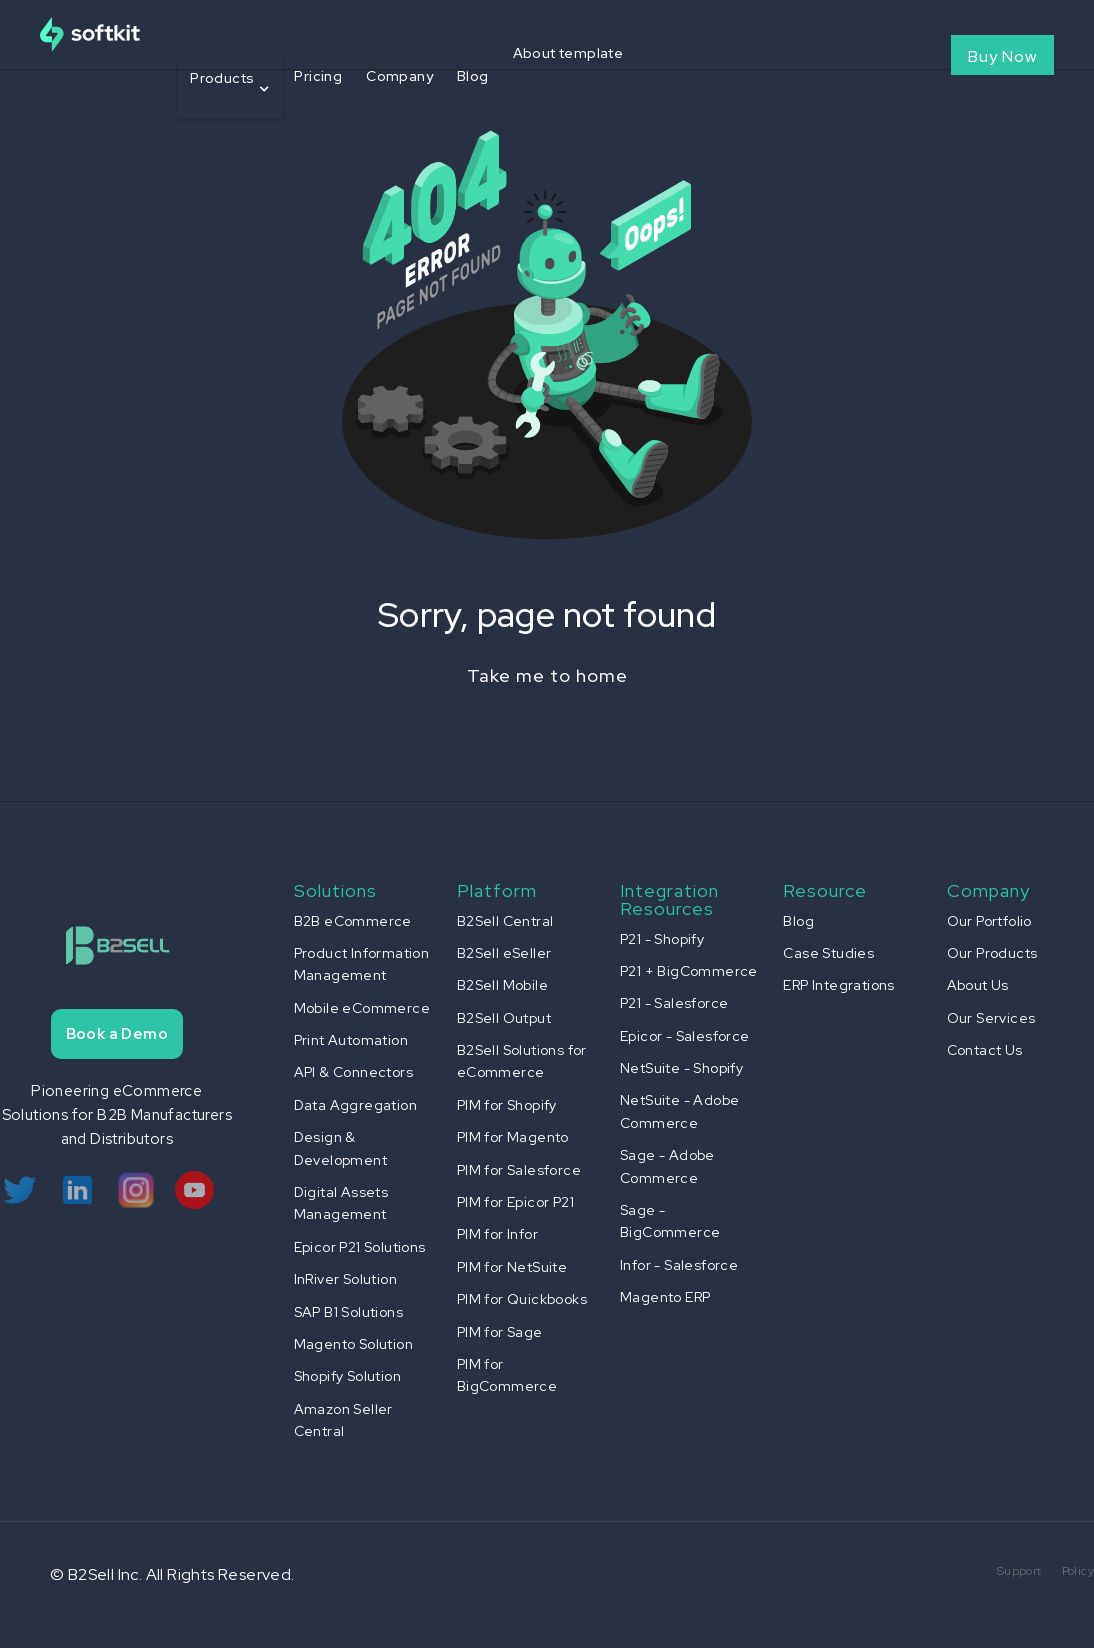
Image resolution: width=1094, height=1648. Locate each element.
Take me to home (547, 675)
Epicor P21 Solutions (360, 1247)
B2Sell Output (504, 1018)
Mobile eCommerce (362, 1008)
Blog (473, 76)
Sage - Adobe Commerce (667, 1166)
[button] (230, 87)
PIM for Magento (513, 1137)
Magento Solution (353, 1344)
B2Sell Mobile (502, 985)
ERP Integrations (838, 985)
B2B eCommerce (353, 921)
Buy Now (1002, 56)
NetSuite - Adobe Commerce (679, 1111)
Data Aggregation (355, 1105)
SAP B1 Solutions (348, 1312)
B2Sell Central (505, 921)
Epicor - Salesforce (685, 1036)
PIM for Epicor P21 (515, 1202)
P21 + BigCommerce (689, 971)
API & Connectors (353, 1072)
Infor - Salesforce (679, 1265)
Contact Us (985, 1050)
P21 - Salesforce (674, 1003)
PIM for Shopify (507, 1105)
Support (1019, 1571)
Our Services (991, 1018)
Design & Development (340, 1148)
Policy (1078, 1571)
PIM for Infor (497, 1234)
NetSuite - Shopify (681, 1068)
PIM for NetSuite (512, 1267)
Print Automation (351, 1040)
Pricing (318, 76)
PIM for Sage (500, 1332)
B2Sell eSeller (504, 953)
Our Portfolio (989, 921)
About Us (978, 985)
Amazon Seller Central (343, 1420)
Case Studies (828, 953)
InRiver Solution (345, 1279)
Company (399, 76)
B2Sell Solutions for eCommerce (522, 1061)
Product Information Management (362, 964)
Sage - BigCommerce (670, 1221)
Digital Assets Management (341, 1203)
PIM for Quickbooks (522, 1299)
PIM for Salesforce (519, 1170)
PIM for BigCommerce (507, 1375)
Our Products (992, 953)
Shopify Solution (347, 1376)
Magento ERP (665, 1297)
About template (568, 53)
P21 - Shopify (662, 939)
